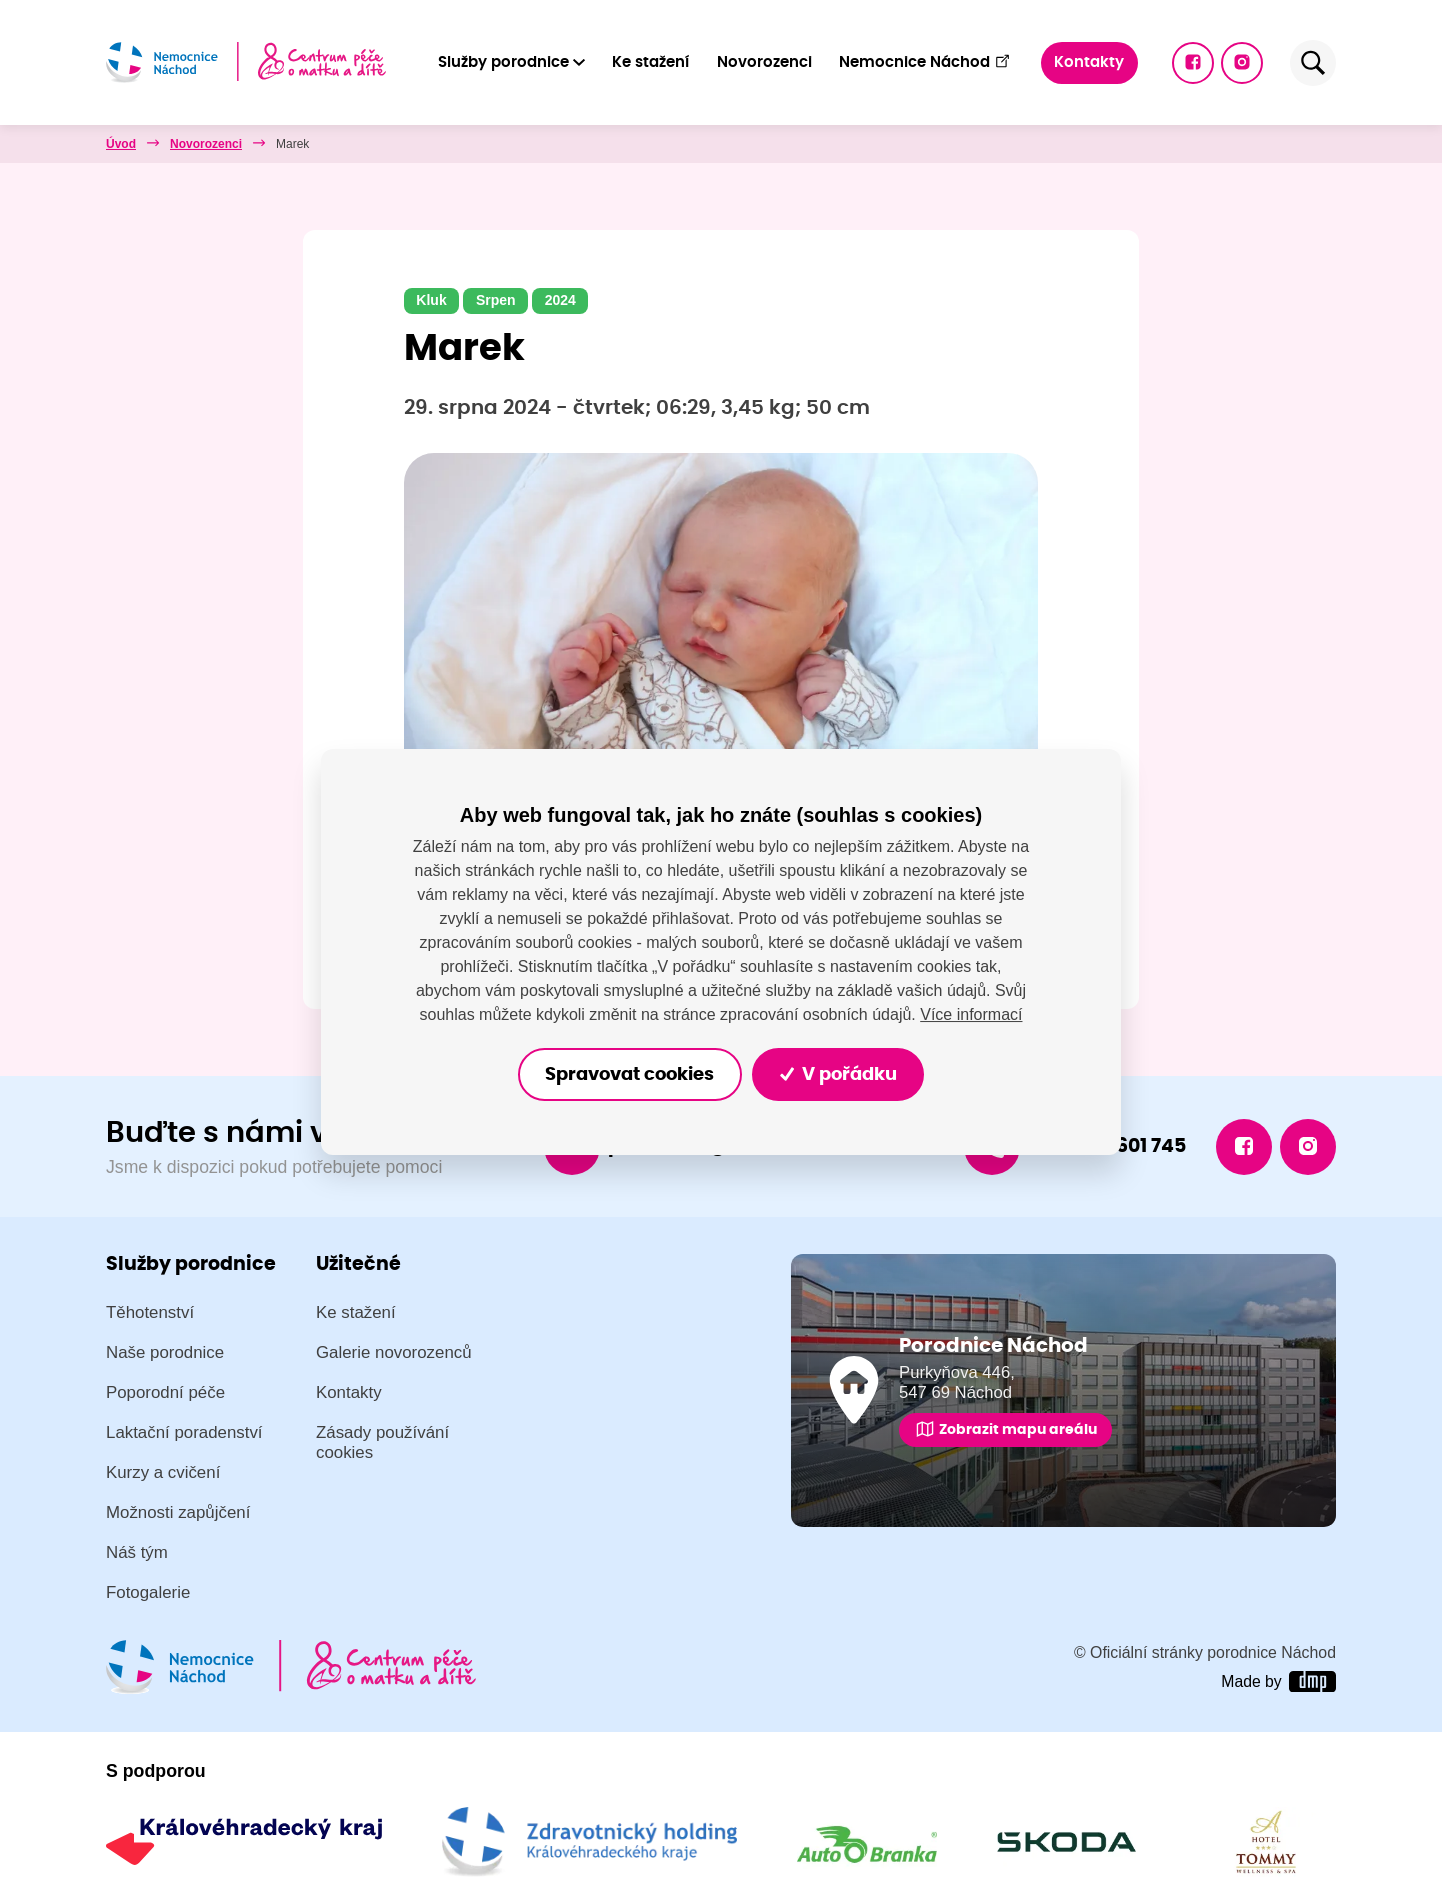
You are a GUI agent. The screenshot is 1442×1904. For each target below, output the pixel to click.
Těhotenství (150, 1312)
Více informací (971, 1014)
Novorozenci (764, 62)
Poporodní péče (165, 1392)
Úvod (121, 144)
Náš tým (137, 1552)
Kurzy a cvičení (163, 1472)
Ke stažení (650, 62)
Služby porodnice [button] (503, 62)
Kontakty (1089, 62)
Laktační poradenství (184, 1432)
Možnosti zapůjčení (178, 1512)
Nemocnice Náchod (924, 61)
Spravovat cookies (629, 1075)
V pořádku (838, 1075)
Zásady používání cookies (382, 1442)
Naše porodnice (165, 1352)
